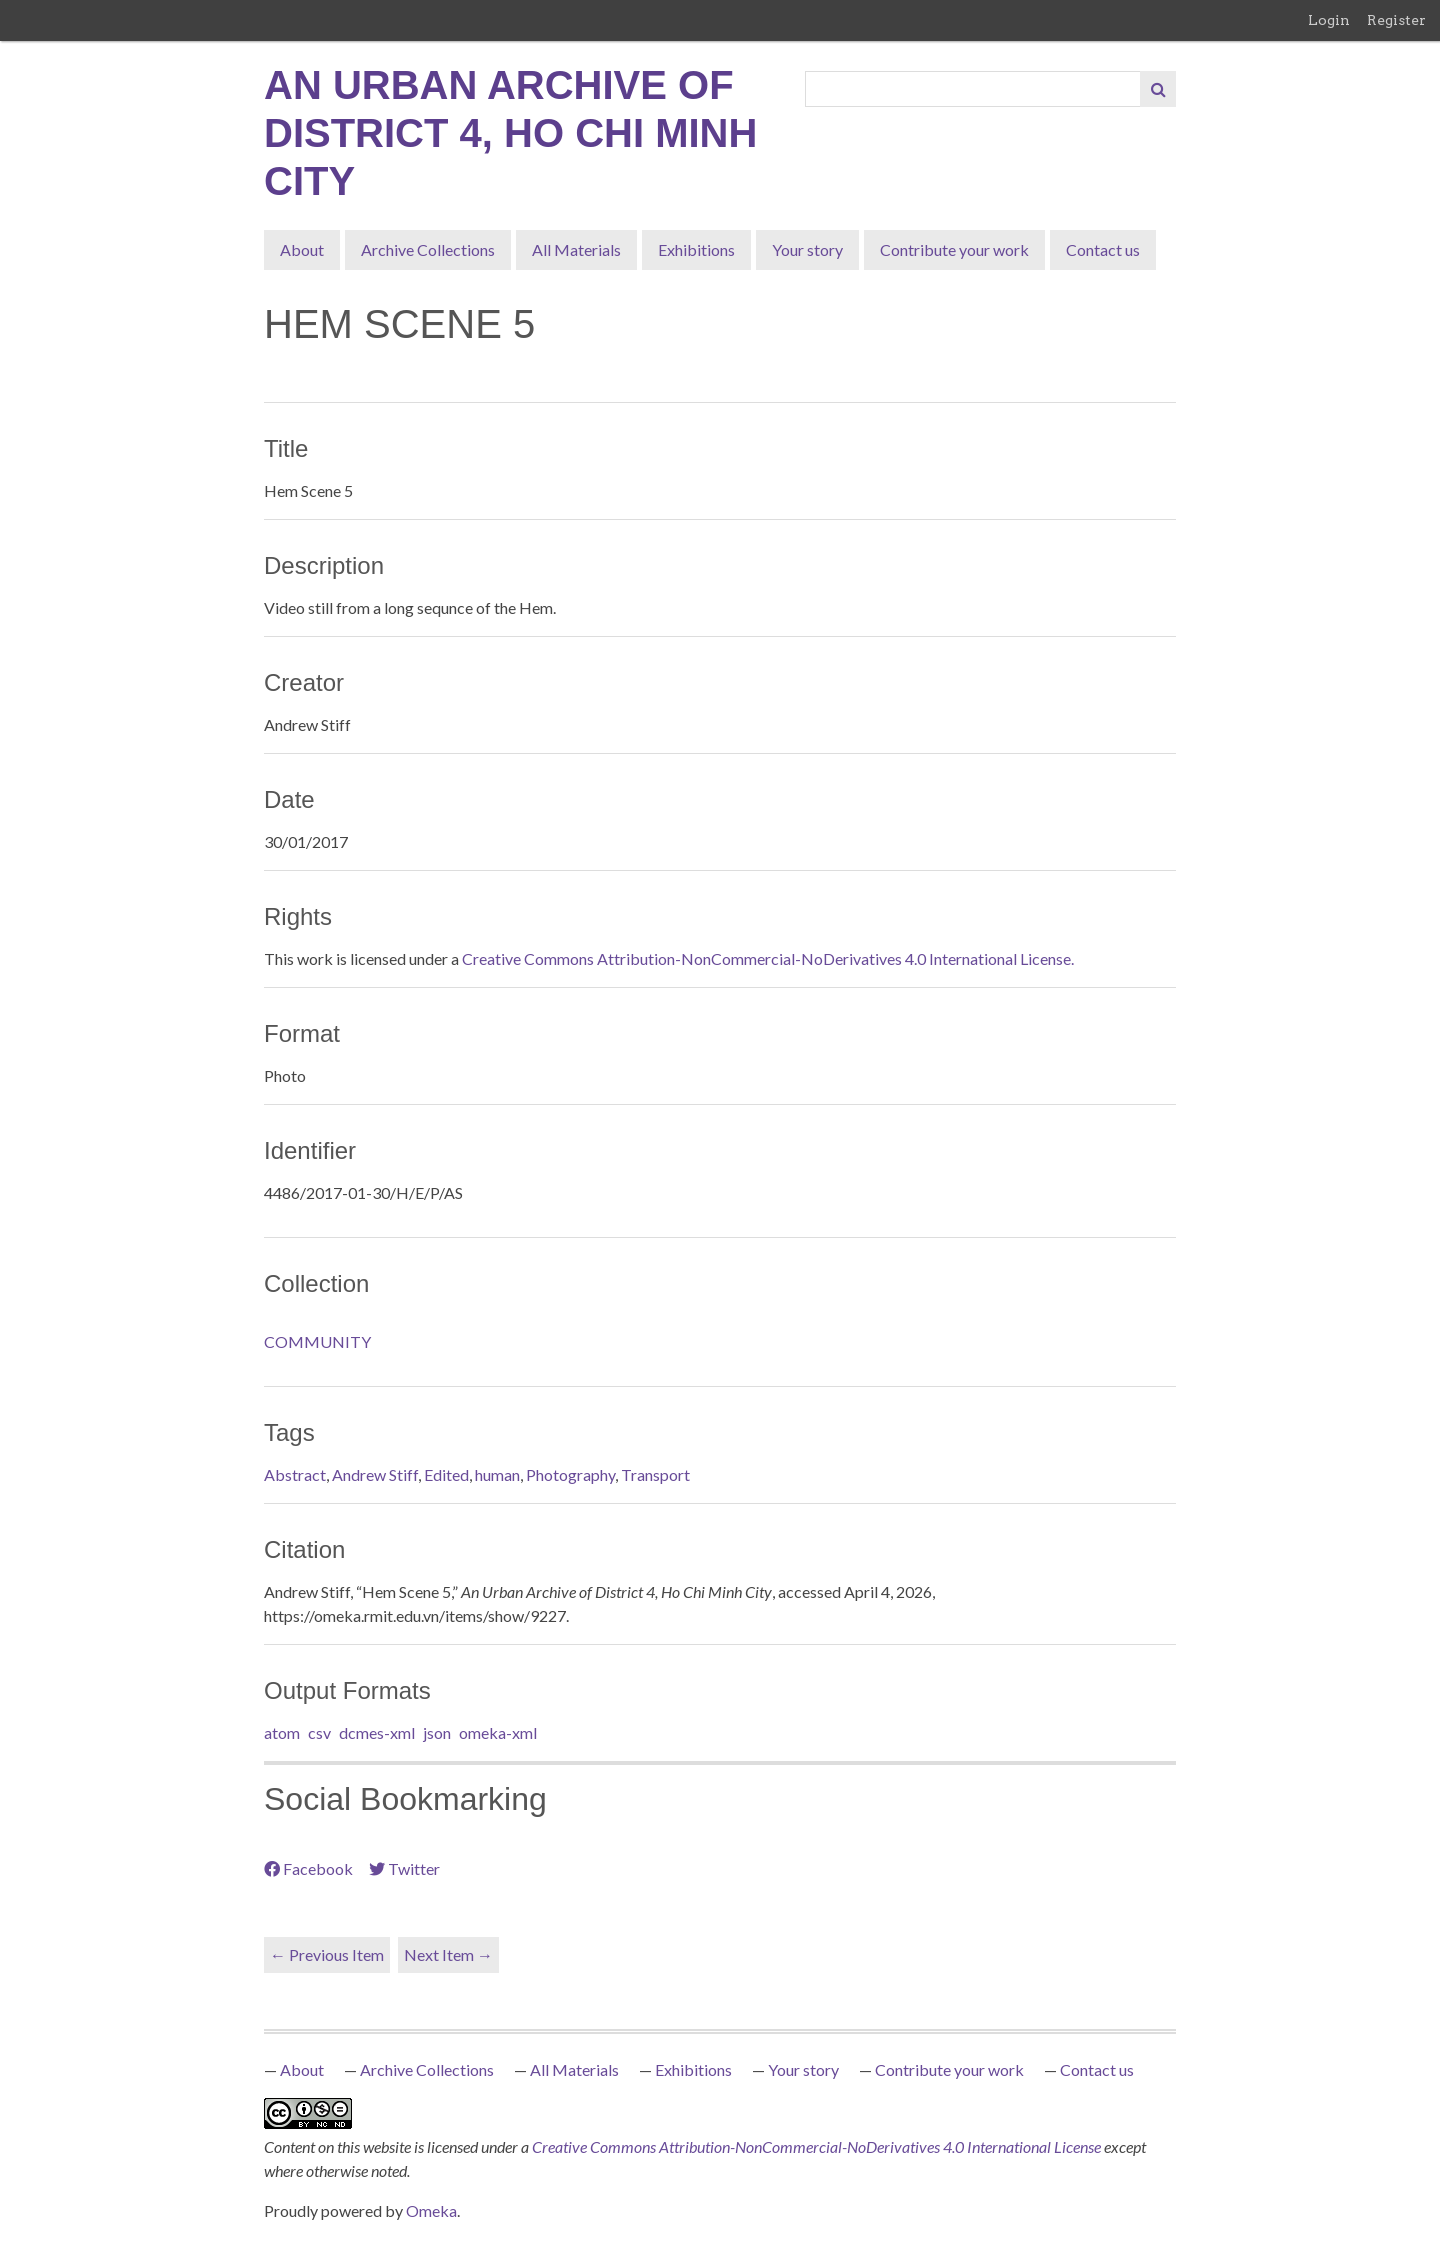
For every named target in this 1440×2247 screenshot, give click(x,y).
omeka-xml (498, 1732)
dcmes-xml (377, 1732)
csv (319, 1732)
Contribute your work (954, 249)
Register (1396, 20)
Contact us (1103, 249)
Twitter (404, 1868)
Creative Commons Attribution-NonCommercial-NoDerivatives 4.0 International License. (768, 958)
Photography (570, 1474)
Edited (446, 1474)
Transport (655, 1474)
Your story (807, 249)
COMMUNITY (317, 1341)
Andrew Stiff (375, 1474)
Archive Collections (428, 249)
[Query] (973, 89)
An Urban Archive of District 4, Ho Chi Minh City (510, 133)
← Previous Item (327, 1954)
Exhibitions (696, 249)
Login (1329, 20)
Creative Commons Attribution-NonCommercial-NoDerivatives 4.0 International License (818, 2146)
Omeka (431, 2210)
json (437, 1732)
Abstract (295, 1474)
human (497, 1474)
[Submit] (1158, 89)
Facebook (308, 1868)
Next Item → (448, 1954)
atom (282, 1732)
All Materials (576, 249)
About (302, 249)
